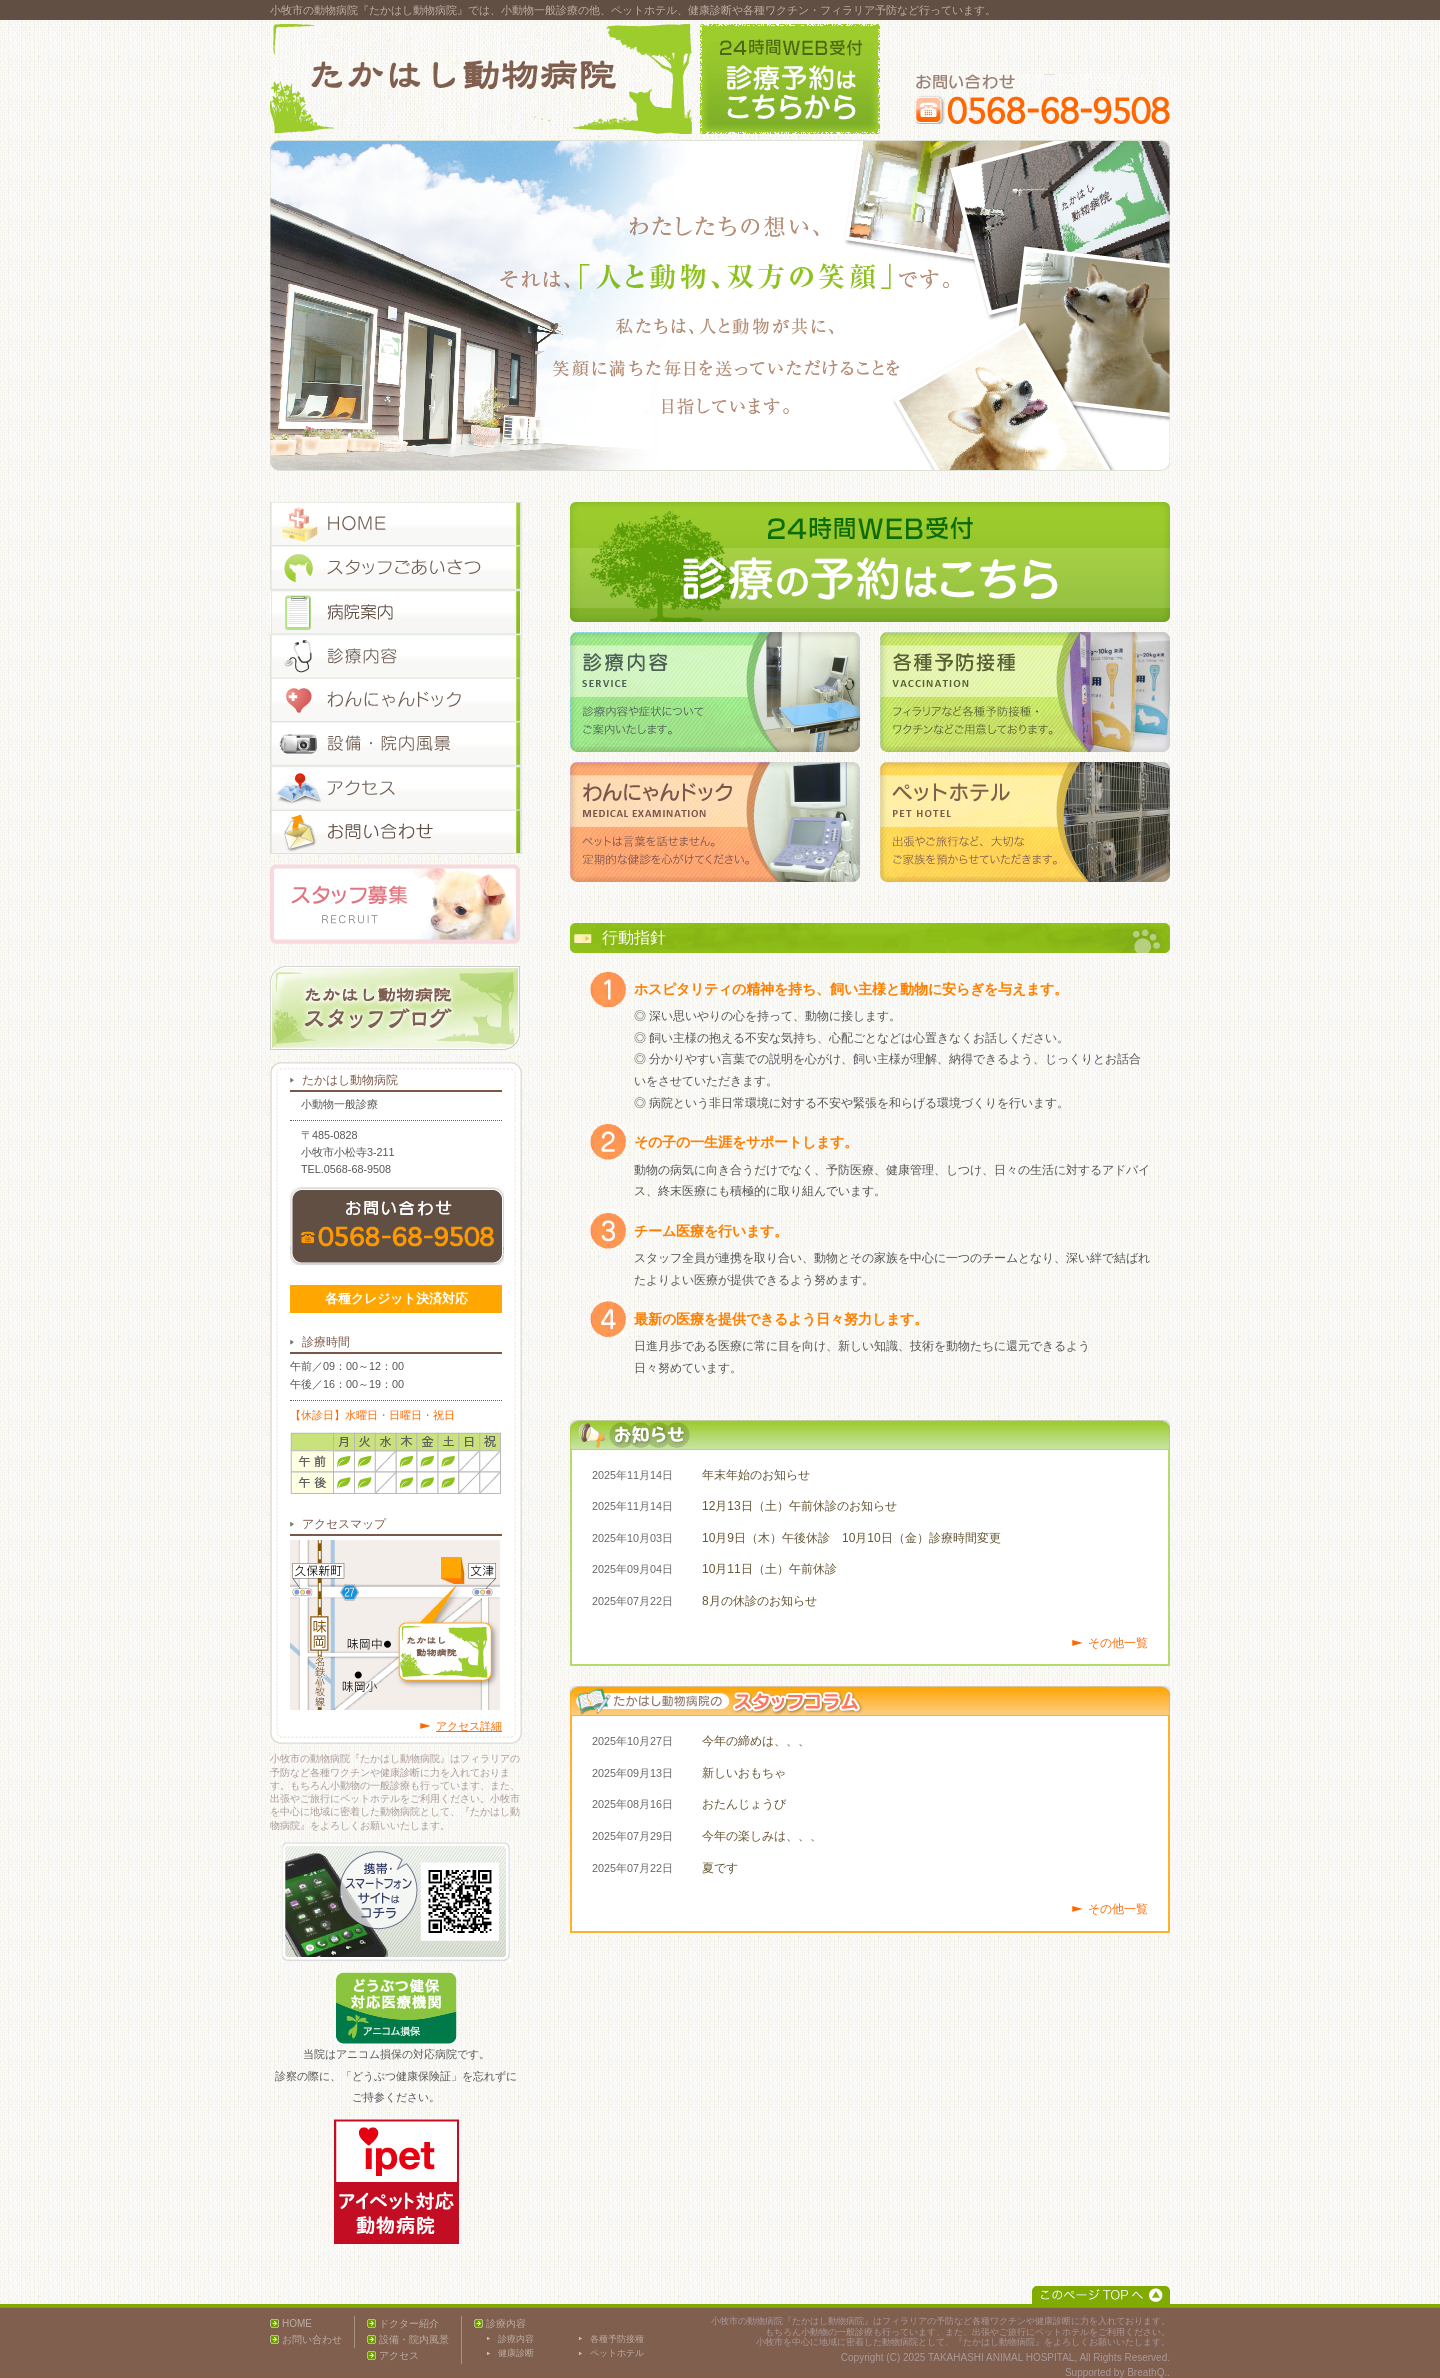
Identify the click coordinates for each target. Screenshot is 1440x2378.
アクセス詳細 (469, 1726)
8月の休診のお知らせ (759, 1601)
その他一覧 (1118, 1643)
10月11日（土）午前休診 (769, 1569)
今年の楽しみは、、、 (762, 1836)
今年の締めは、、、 (756, 1741)
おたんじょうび (744, 1804)
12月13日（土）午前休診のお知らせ (799, 1506)
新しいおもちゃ (744, 1773)
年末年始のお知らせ (756, 1475)
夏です (720, 1868)
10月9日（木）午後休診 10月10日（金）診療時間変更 (851, 1538)
